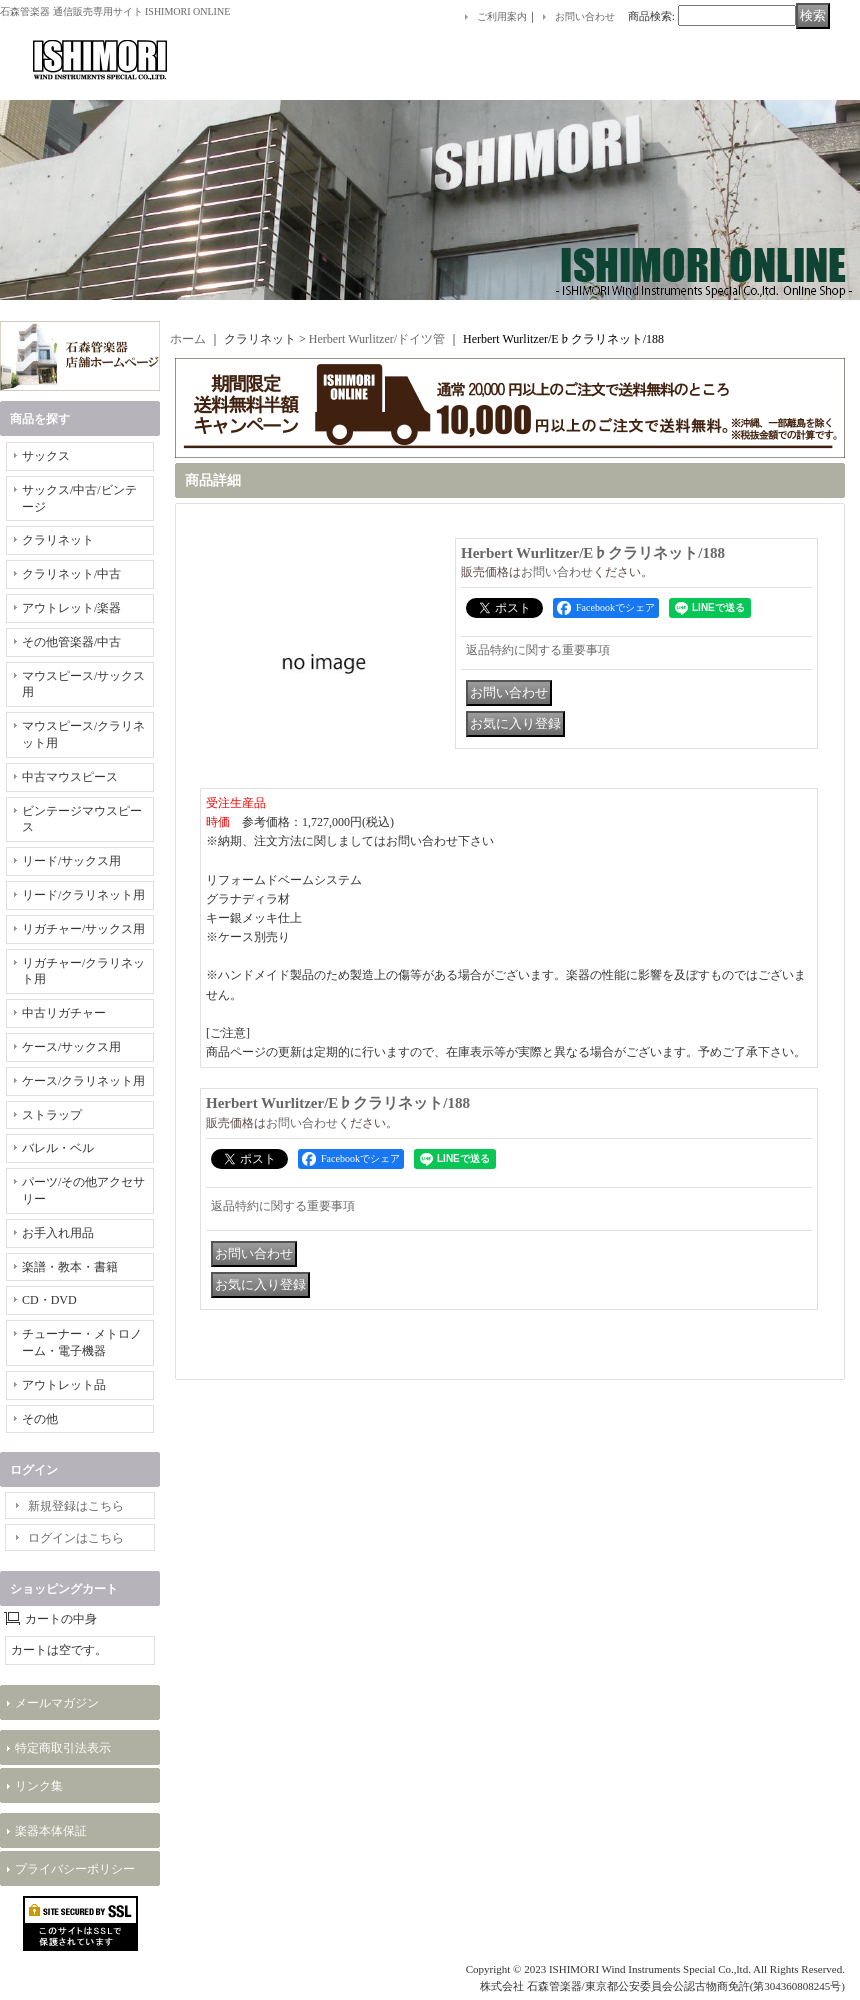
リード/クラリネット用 (83, 895)
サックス (46, 456)
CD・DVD (49, 1300)
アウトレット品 (64, 1385)
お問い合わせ (585, 16)
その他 (40, 1419)
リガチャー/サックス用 (83, 929)
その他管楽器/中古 (71, 642)
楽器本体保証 (51, 1831)
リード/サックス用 (71, 861)
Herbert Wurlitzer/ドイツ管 (377, 339)
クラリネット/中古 (71, 574)
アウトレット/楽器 (71, 608)
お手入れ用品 (58, 1233)
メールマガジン (57, 1703)
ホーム (188, 339)
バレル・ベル (58, 1148)
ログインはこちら (76, 1538)
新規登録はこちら (76, 1506)
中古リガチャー (64, 1013)
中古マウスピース (70, 777)
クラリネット (58, 540)
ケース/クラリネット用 (83, 1081)
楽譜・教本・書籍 (70, 1267)
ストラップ (52, 1115)
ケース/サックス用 (71, 1047)
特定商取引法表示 (63, 1748)
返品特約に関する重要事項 (538, 650)
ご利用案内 (502, 16)
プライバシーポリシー (75, 1869)
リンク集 (39, 1786)
